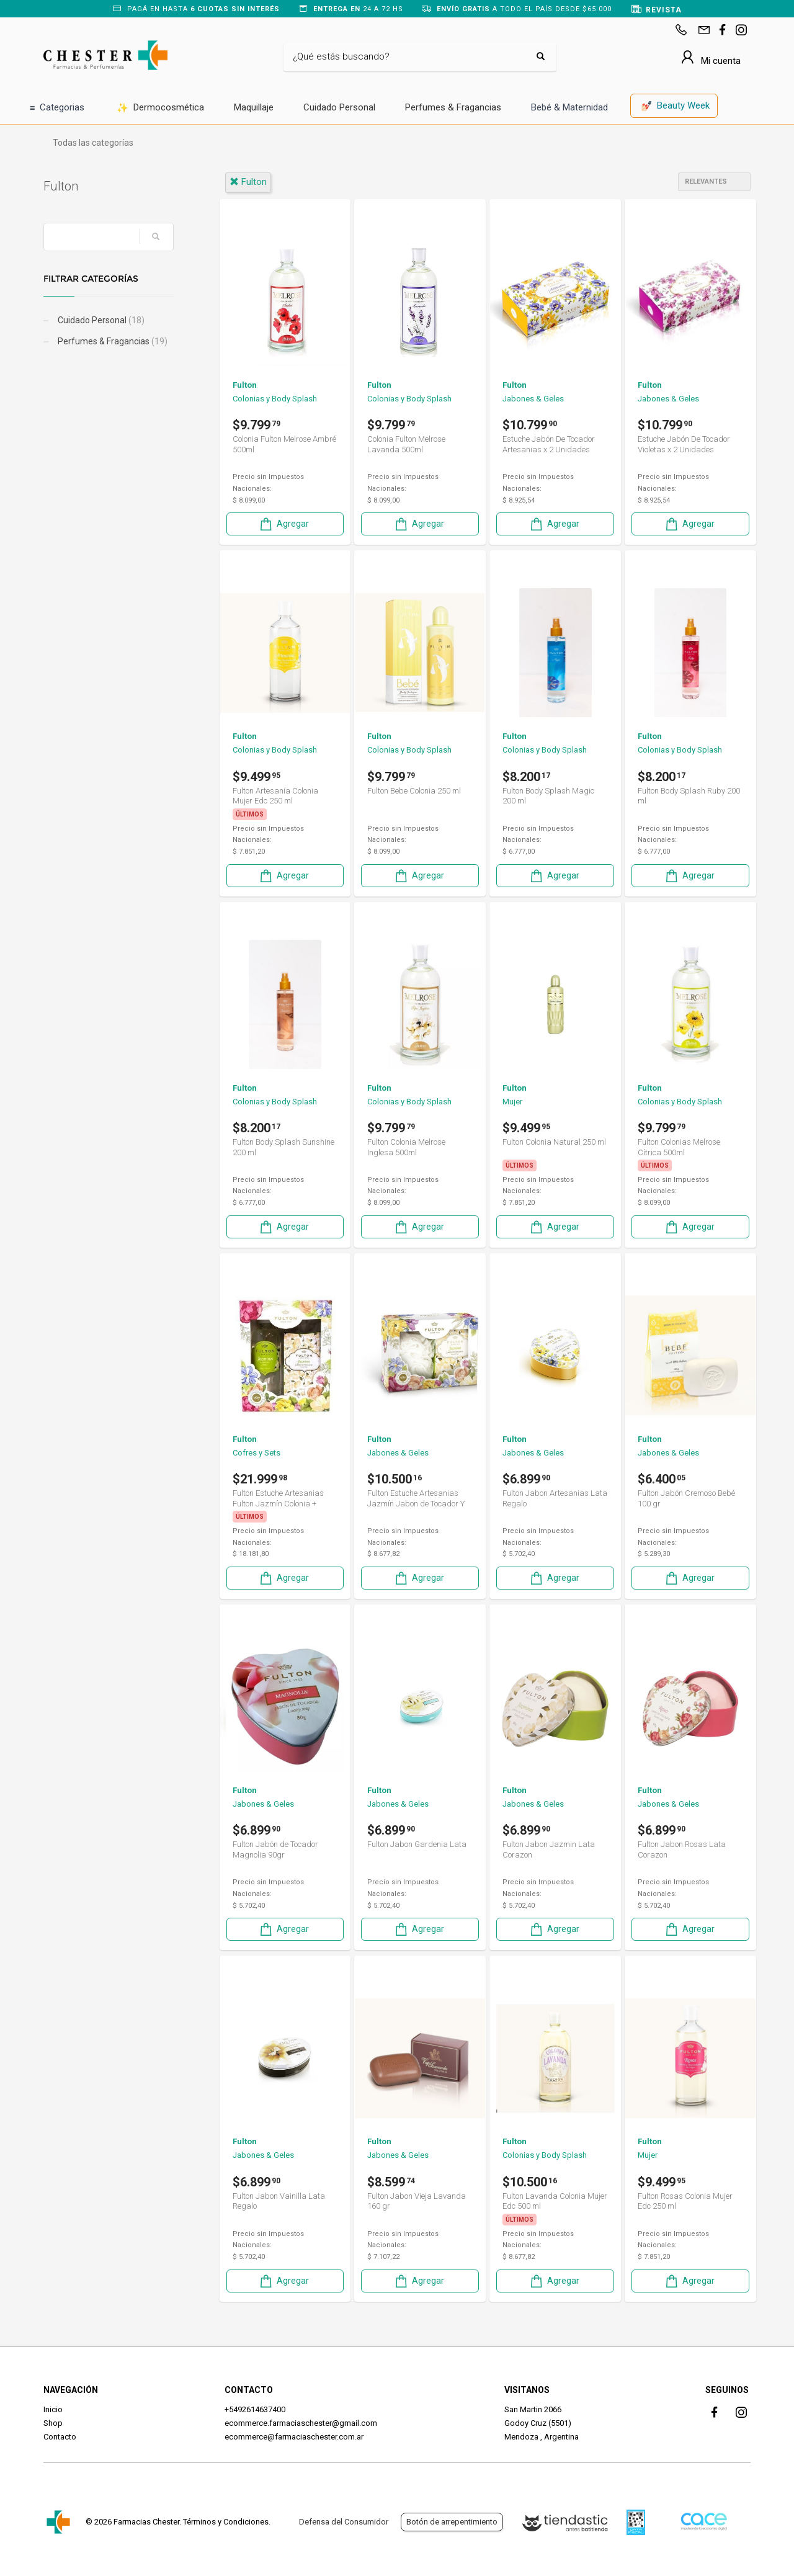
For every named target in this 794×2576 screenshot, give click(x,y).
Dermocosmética (160, 108)
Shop (53, 2423)
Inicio (53, 2409)
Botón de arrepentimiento (451, 2521)
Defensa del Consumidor (343, 2521)
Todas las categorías (93, 143)
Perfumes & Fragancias (453, 107)
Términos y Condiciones (226, 2521)
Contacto (59, 2436)
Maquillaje (254, 107)
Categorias (57, 108)
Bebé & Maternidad (569, 107)
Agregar (283, 524)
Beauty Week (675, 106)
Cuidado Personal (339, 107)
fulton (248, 181)
